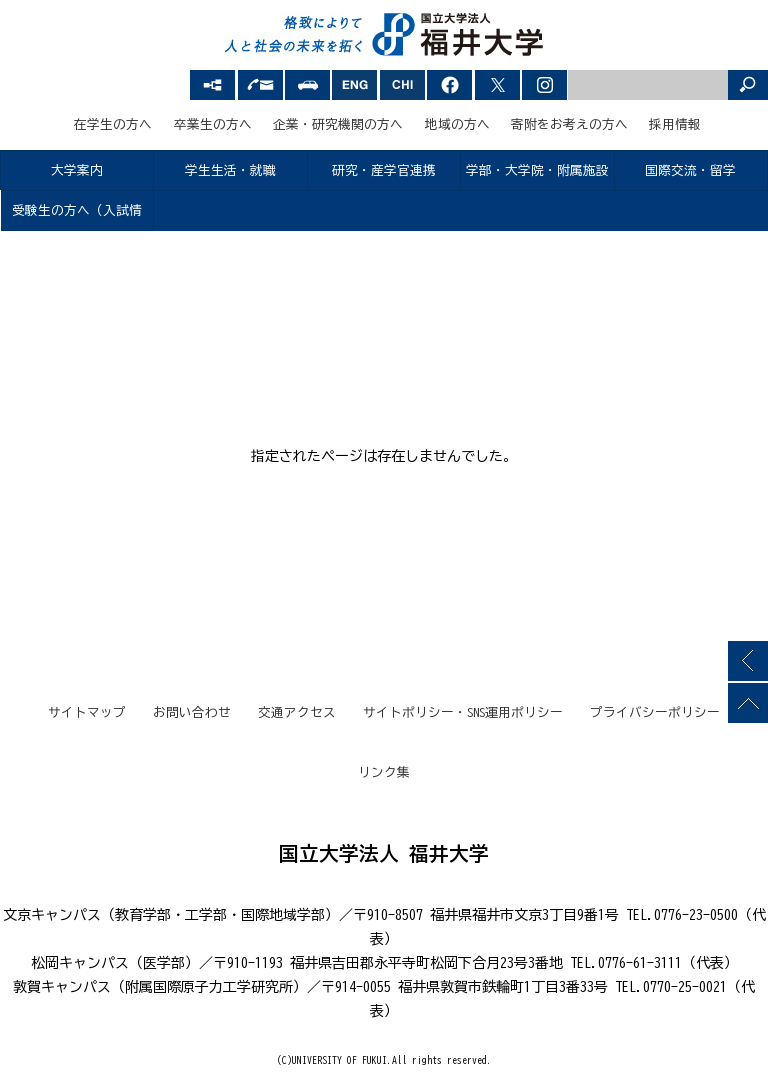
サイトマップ (87, 712)
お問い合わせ (192, 712)
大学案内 (77, 170)
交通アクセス (297, 712)
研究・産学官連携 (384, 170)
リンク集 (384, 772)
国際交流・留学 (690, 170)
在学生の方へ (113, 124)
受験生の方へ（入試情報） (77, 217)
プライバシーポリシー (655, 712)
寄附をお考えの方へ (569, 124)
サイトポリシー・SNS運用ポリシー (463, 712)
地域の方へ (457, 124)
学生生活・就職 (230, 170)
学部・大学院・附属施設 (537, 170)
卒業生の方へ (213, 124)
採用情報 (675, 124)
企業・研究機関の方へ (338, 124)
